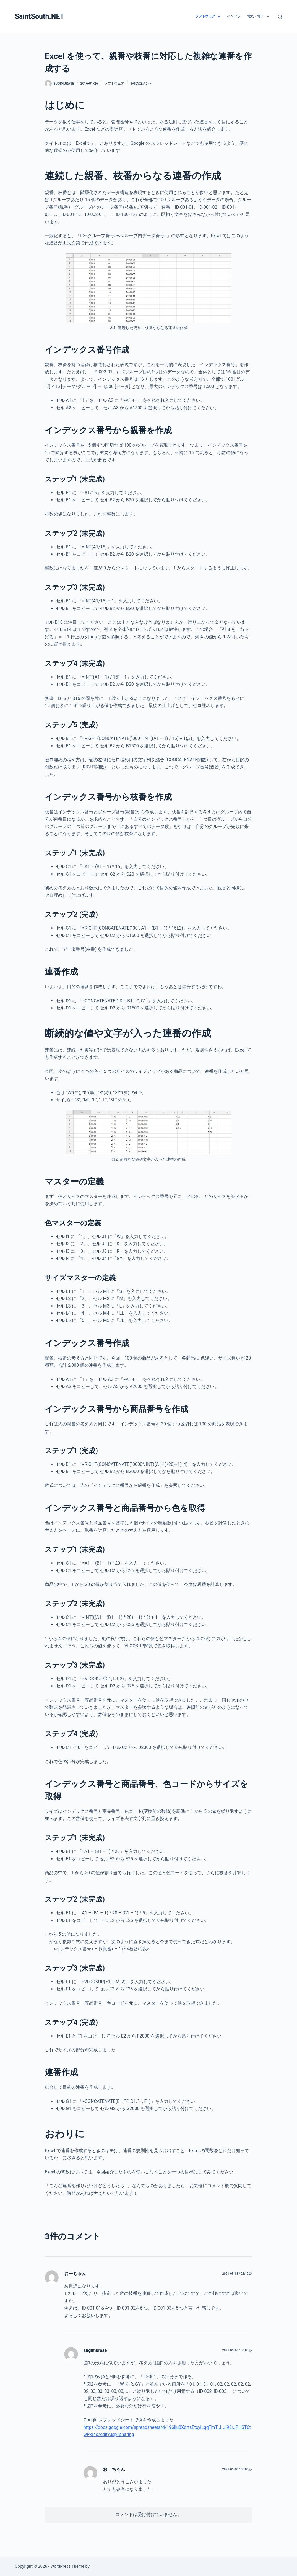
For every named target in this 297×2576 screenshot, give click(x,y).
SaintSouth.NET (39, 16)
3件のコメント (141, 84)
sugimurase (95, 2350)
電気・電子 (259, 16)
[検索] (280, 17)
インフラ (233, 16)
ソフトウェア (208, 16)
